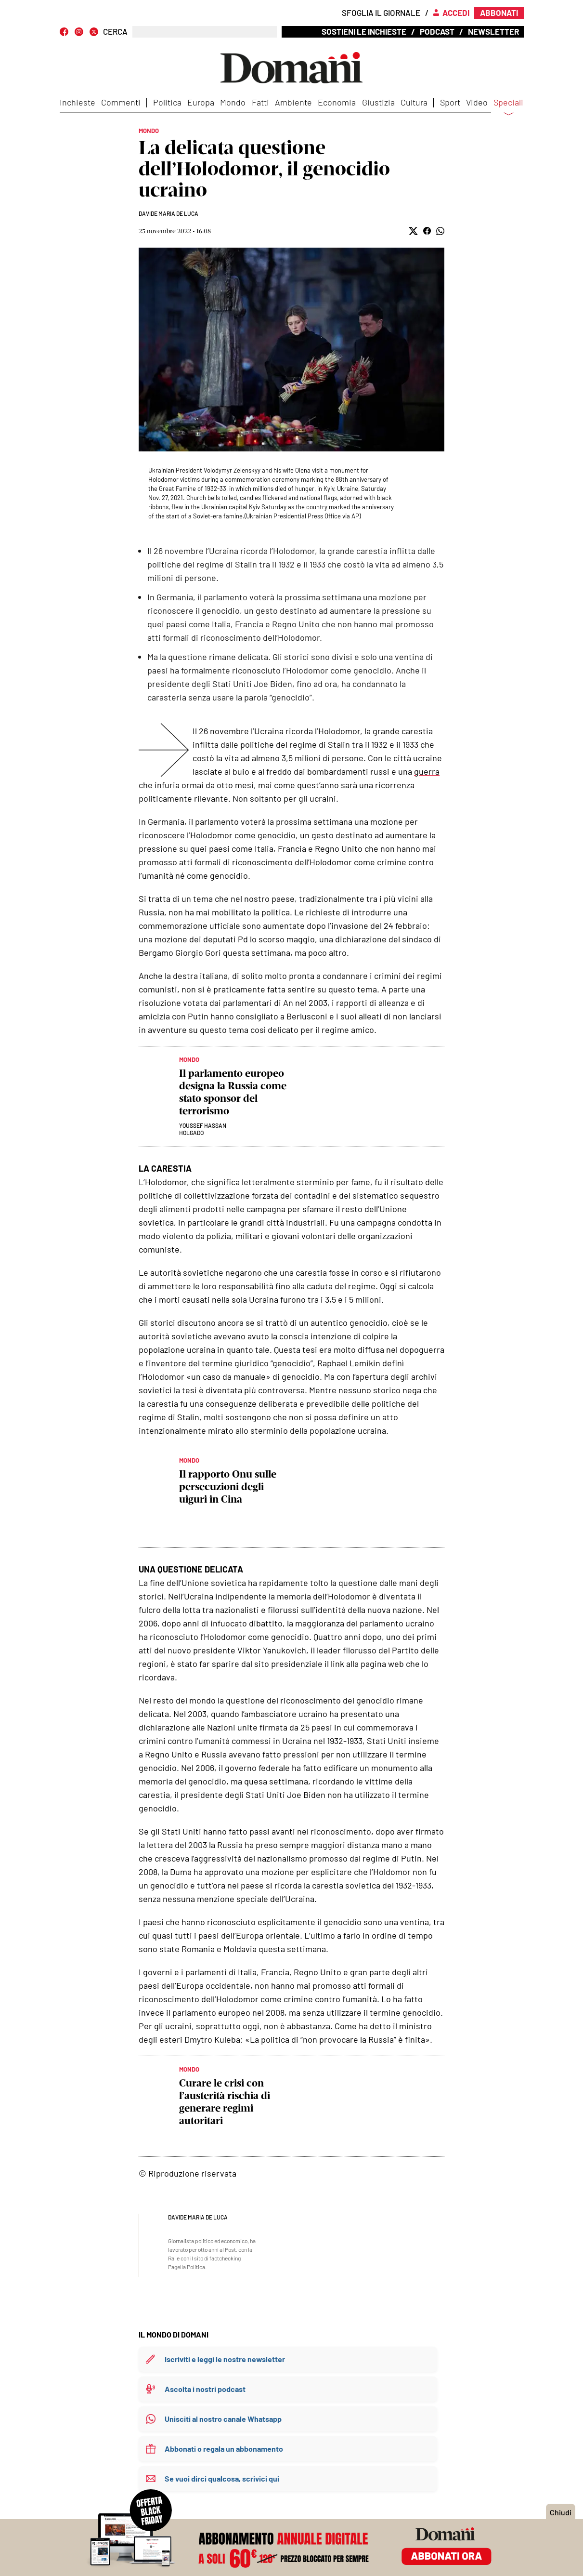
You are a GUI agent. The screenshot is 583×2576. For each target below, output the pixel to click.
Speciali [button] (508, 108)
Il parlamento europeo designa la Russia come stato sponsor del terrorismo (232, 1092)
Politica (167, 102)
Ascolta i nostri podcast (205, 2388)
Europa (200, 102)
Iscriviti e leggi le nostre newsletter (225, 2359)
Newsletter (493, 31)
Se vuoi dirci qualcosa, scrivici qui (222, 2478)
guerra (427, 771)
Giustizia (378, 102)
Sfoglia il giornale (381, 12)
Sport (450, 102)
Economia (337, 102)
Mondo (233, 102)
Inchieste (77, 102)
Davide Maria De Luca (168, 213)
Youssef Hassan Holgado (202, 1129)
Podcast (437, 31)
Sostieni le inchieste (364, 31)
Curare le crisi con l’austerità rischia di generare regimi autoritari (224, 2102)
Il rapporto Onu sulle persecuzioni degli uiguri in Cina (227, 1486)
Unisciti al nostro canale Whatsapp (223, 2418)
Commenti (121, 102)
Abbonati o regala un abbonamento (224, 2448)
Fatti (260, 102)
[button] (413, 231)
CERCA (115, 31)
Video (477, 102)
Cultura (414, 102)
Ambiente (293, 102)
